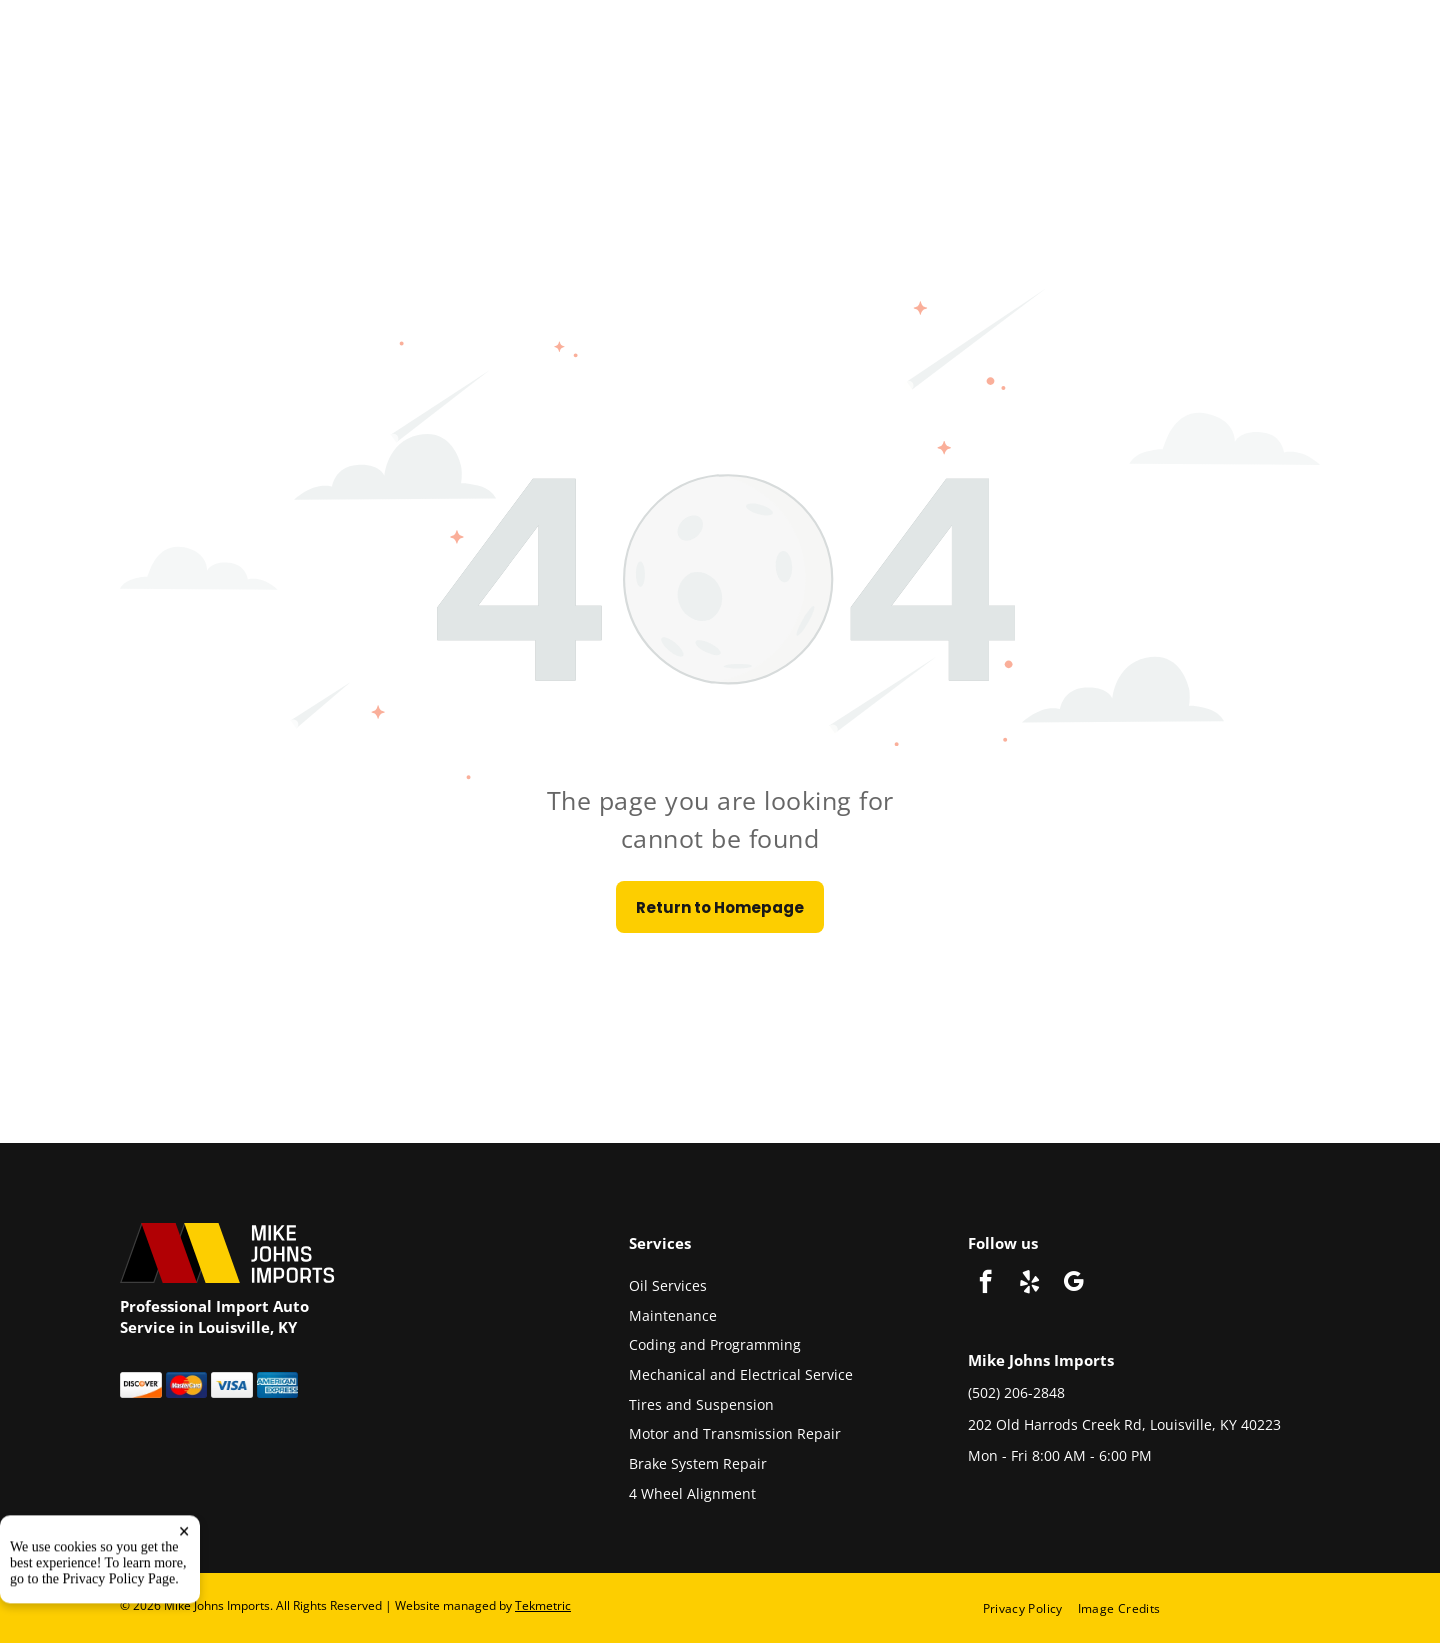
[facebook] (985, 1284)
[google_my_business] (1073, 1284)
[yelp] (1029, 1284)
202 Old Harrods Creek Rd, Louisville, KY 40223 (1124, 1424)
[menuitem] (1030, 1608)
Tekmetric (543, 1605)
